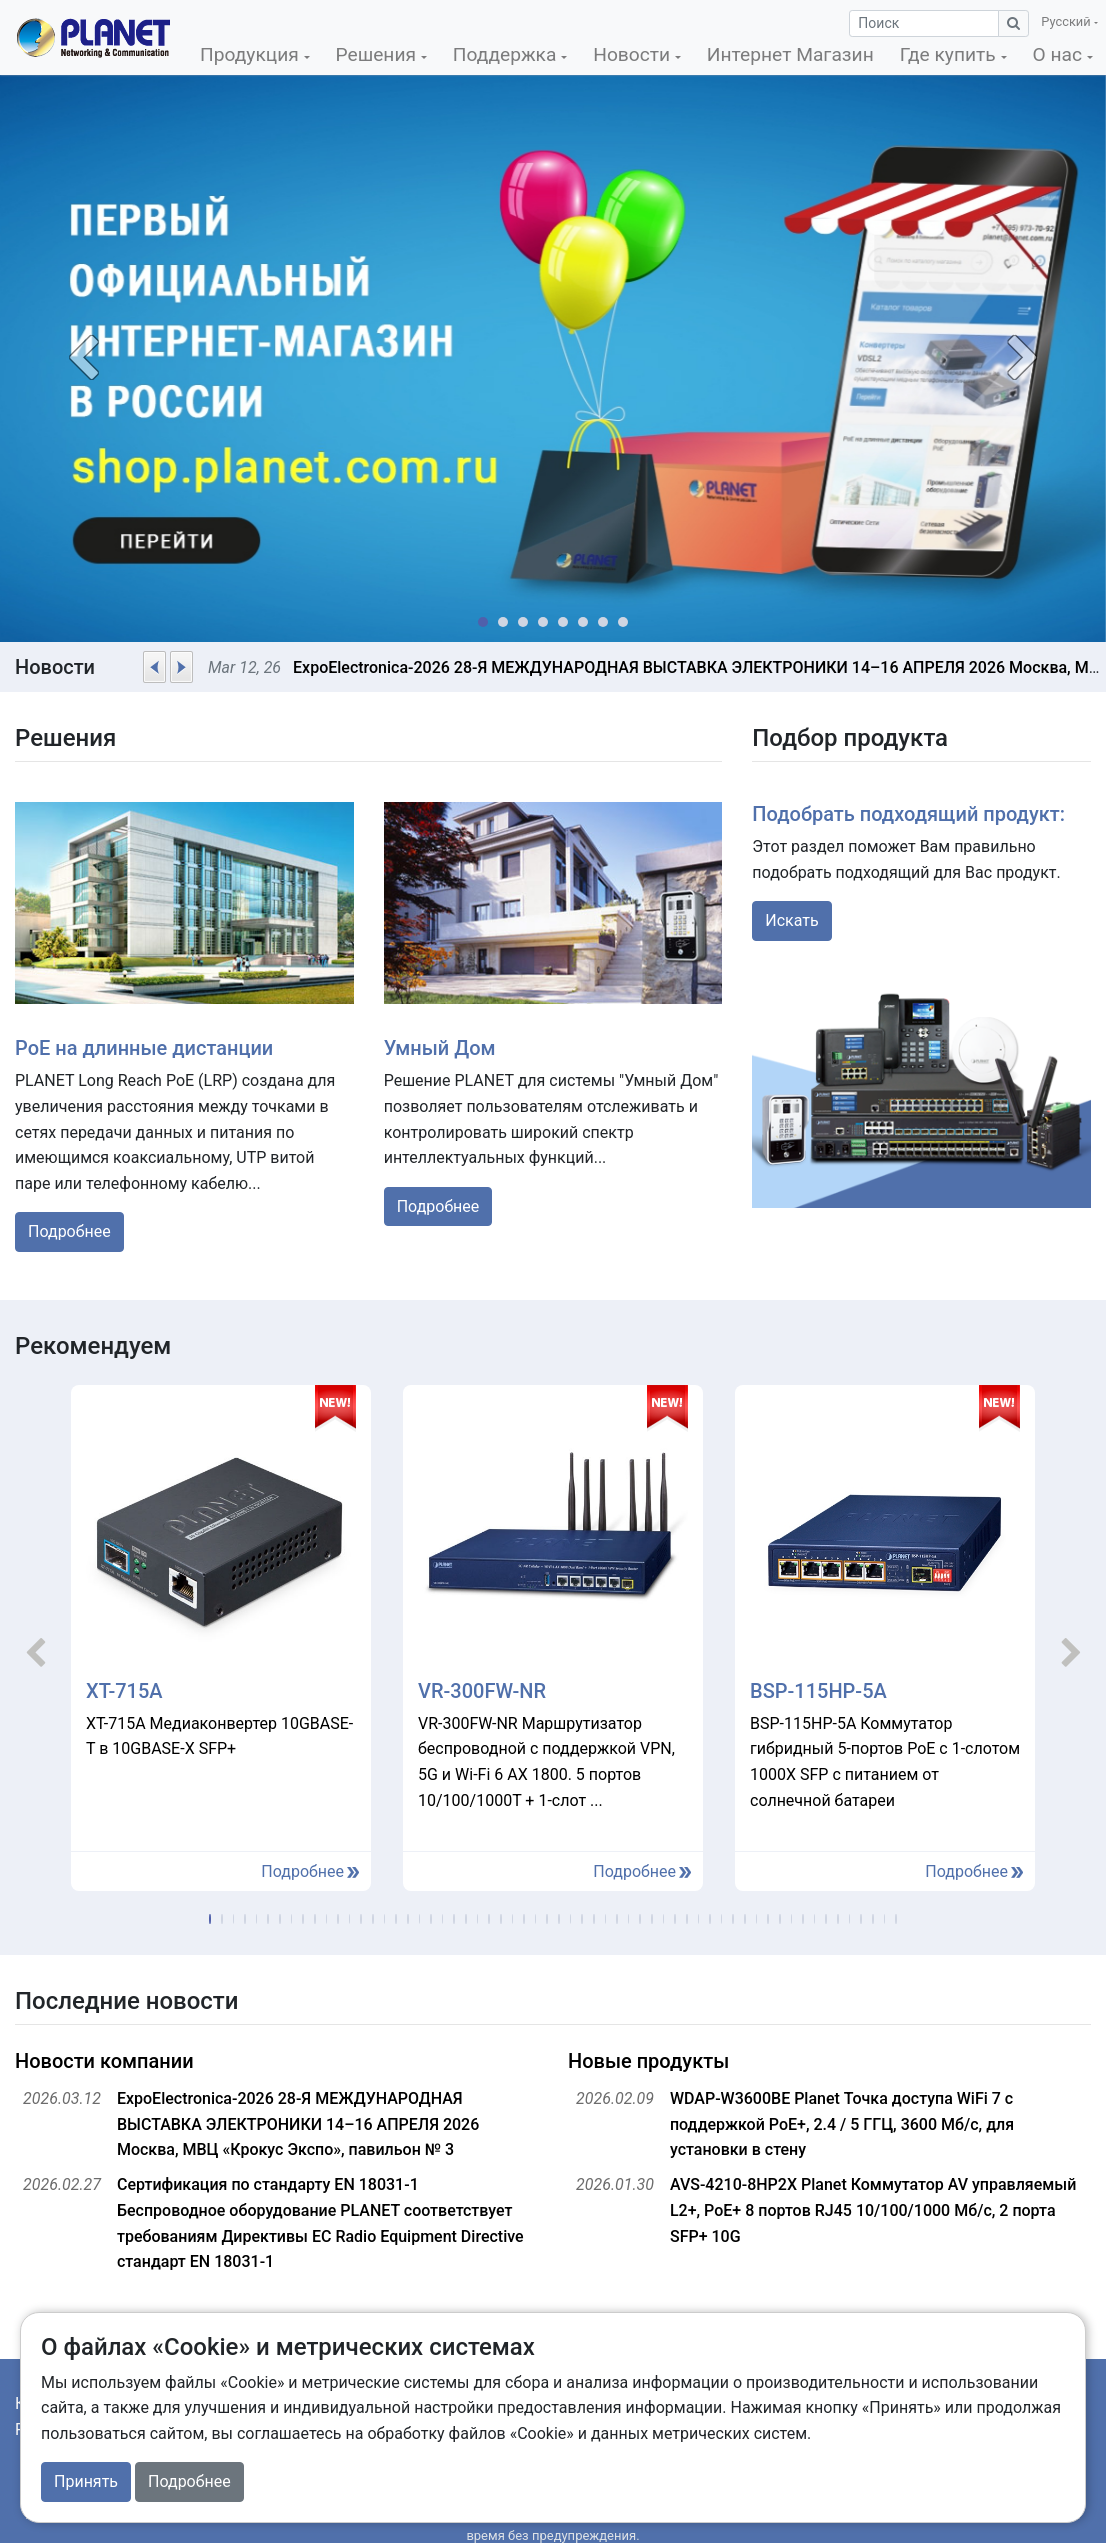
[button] (83, 358)
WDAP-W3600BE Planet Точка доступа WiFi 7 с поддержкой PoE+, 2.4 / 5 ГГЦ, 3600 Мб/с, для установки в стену (842, 2124)
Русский (1067, 21)
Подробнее (69, 1231)
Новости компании (104, 2061)
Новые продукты (648, 2061)
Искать (791, 920)
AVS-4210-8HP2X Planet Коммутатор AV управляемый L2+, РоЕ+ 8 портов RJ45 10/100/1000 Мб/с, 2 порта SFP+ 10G (873, 2210)
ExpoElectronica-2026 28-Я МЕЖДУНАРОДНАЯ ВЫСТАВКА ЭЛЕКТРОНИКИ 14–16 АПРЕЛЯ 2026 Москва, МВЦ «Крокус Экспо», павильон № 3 (298, 2124)
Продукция (252, 54)
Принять (86, 2481)
